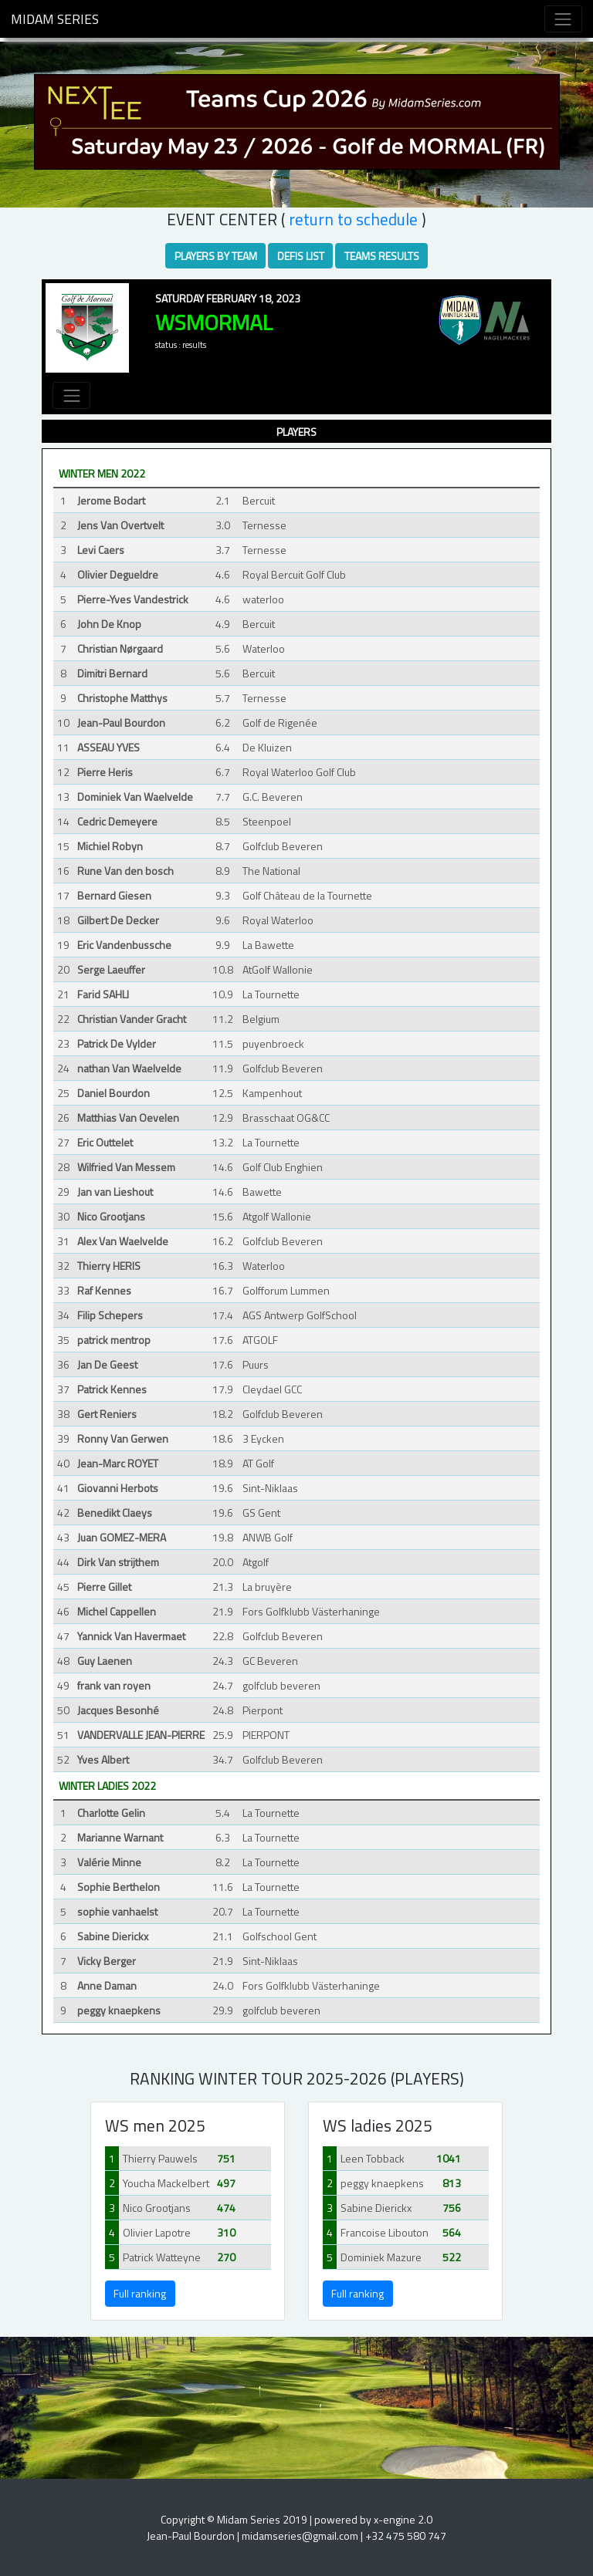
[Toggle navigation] (563, 18)
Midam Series (55, 18)
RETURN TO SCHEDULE (353, 219)
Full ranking (140, 2293)
